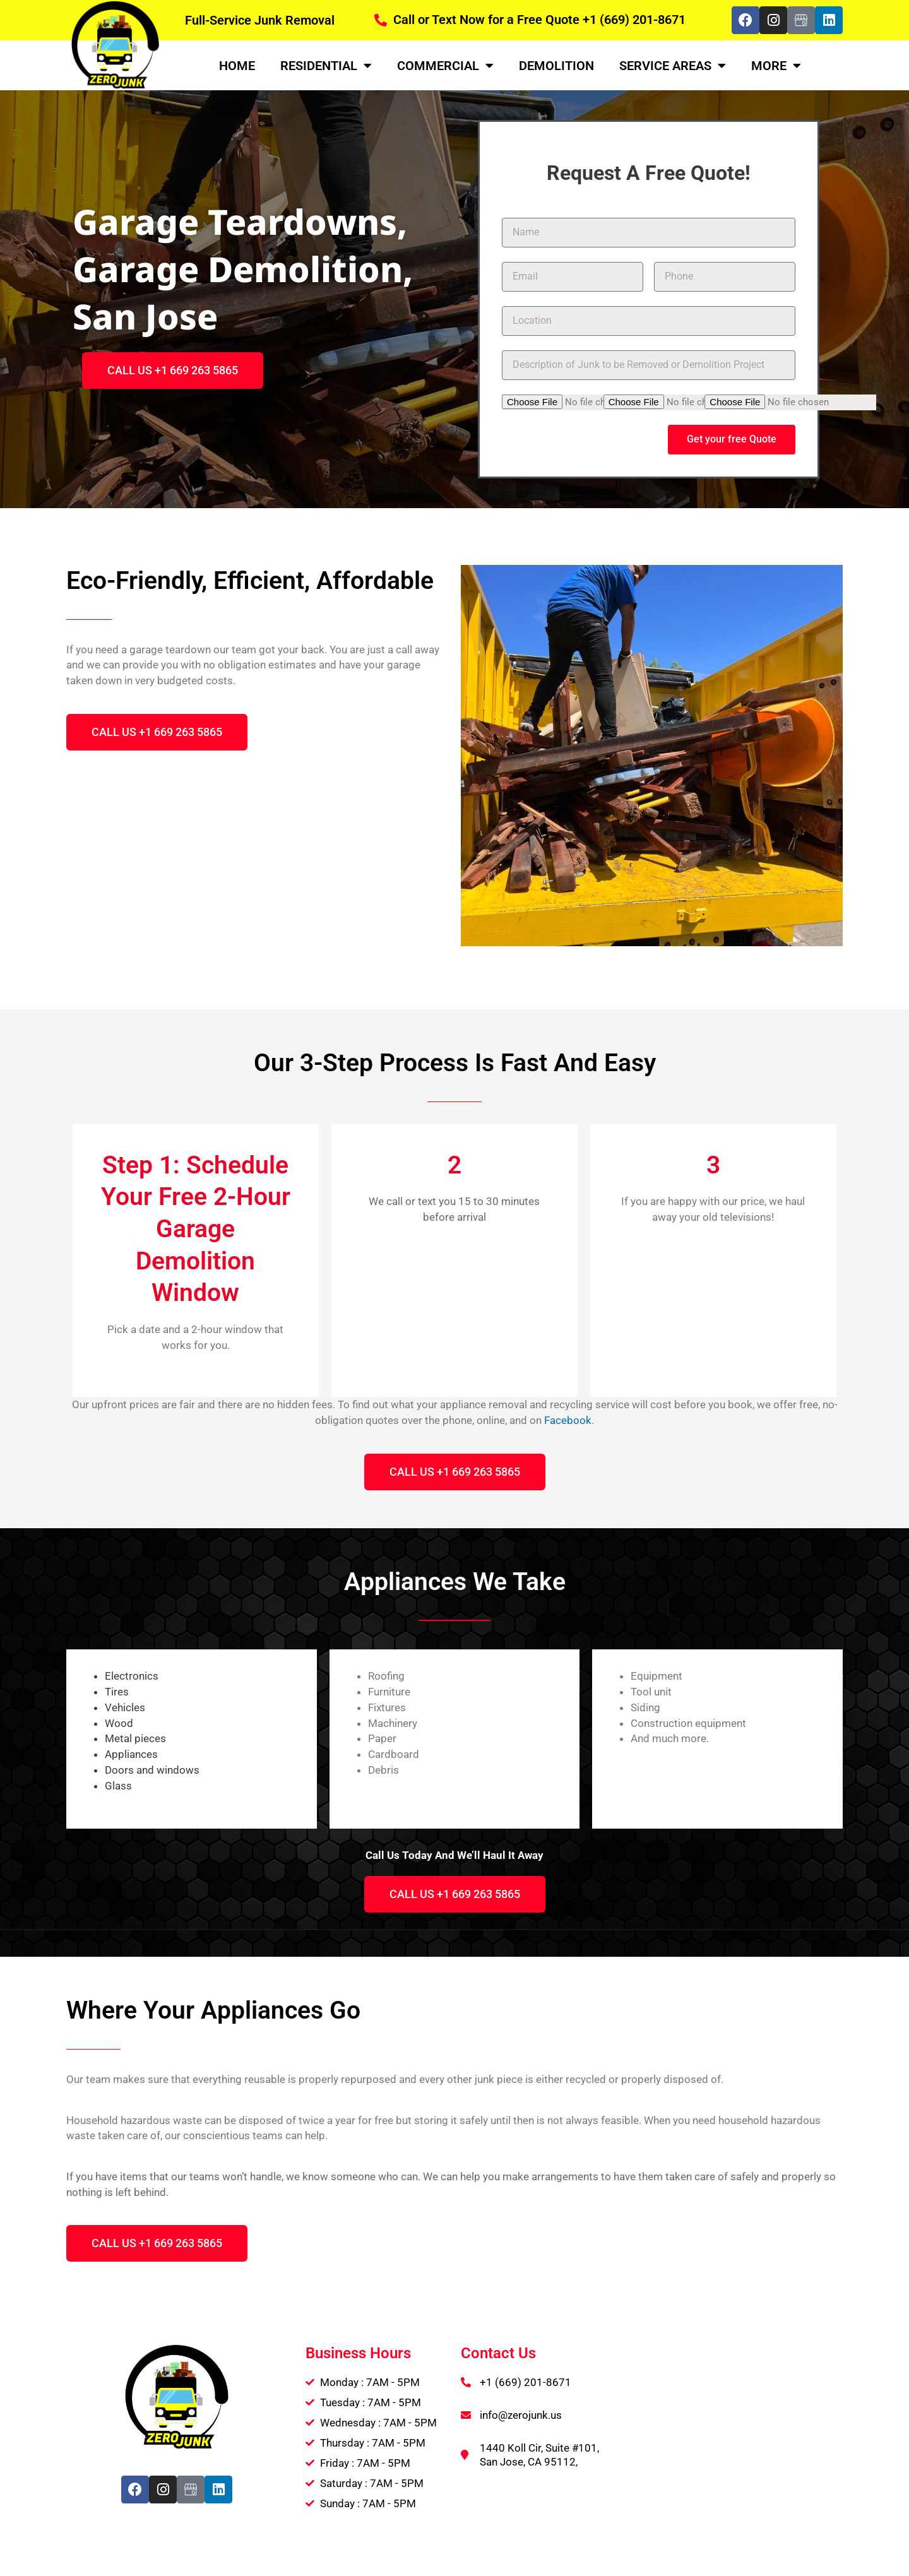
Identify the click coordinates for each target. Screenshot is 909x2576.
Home (237, 65)
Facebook (567, 1420)
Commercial (445, 65)
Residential (326, 65)
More (776, 65)
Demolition (556, 65)
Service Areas (672, 65)
